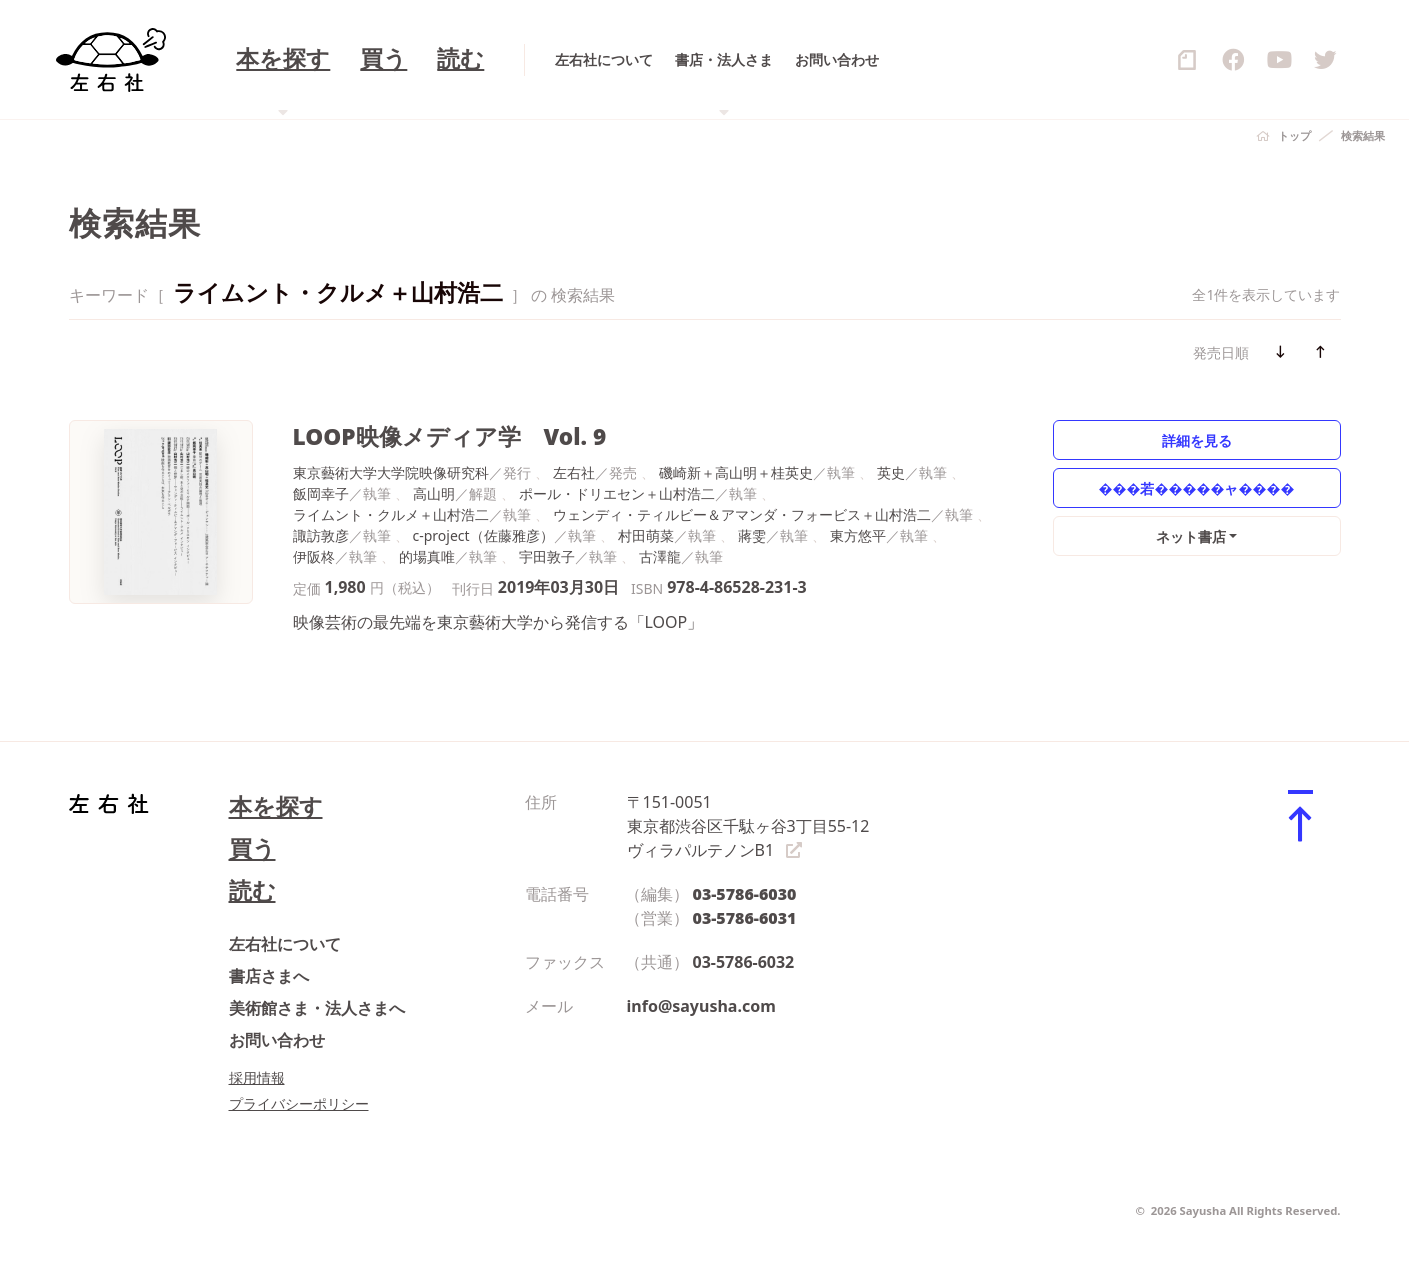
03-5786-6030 (745, 894)
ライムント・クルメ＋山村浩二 (391, 514)
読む (252, 890)
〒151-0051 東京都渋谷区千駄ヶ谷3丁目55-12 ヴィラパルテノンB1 (748, 826)
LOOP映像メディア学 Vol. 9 (450, 436)
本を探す (276, 806)
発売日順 (1221, 352)
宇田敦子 (547, 556)
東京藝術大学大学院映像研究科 (391, 472)
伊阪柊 (314, 556)
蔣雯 (752, 535)
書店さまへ (269, 976)
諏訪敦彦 (321, 535)
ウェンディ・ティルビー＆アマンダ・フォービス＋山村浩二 (742, 514)
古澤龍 (660, 556)
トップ (1294, 135)
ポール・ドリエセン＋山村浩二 (617, 493)
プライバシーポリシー (299, 1103)
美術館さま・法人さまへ (317, 1008)
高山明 (434, 493)
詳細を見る (1197, 440)
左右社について (285, 944)
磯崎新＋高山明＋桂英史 (736, 472)
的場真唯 (427, 556)
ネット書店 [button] (1191, 536)
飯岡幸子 (321, 493)
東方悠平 (858, 535)
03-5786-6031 (745, 918)
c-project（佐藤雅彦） (483, 535)
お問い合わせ (277, 1040)
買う (252, 848)
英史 (891, 472)
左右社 (574, 472)
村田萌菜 (646, 535)
